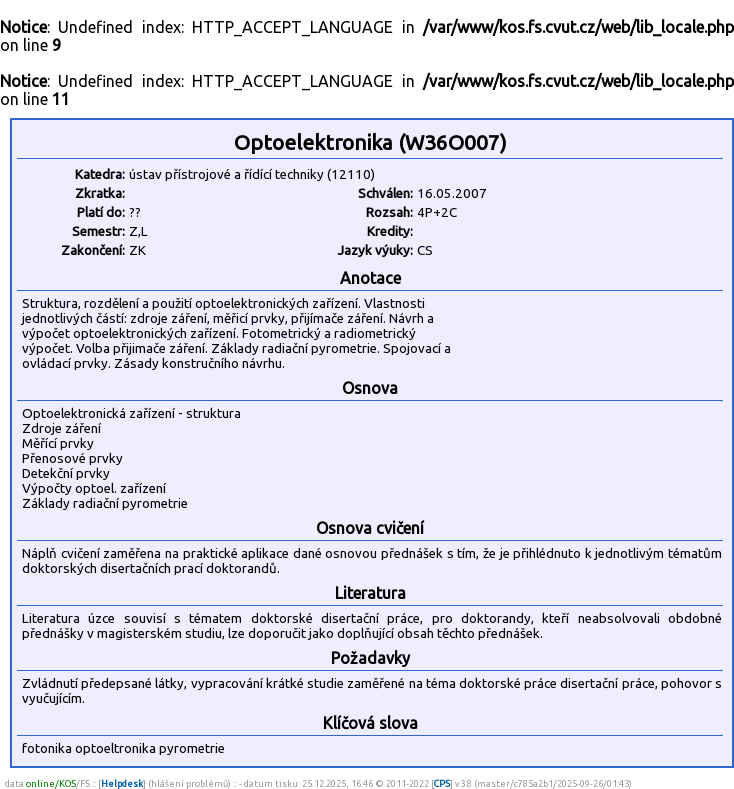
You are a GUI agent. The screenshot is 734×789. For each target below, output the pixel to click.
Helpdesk (122, 783)
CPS (442, 783)
